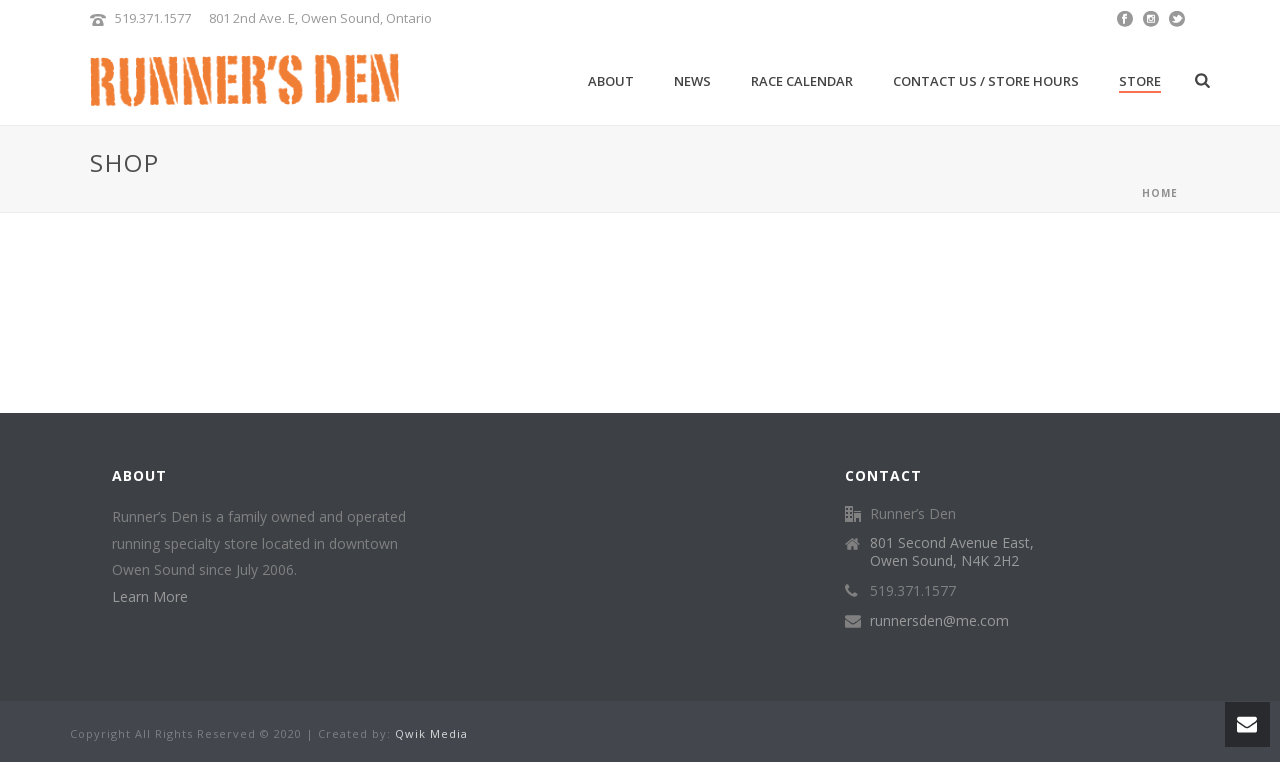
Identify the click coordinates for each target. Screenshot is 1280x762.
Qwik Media (431, 733)
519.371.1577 (153, 18)
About (611, 81)
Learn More (150, 596)
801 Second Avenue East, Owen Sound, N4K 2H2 (952, 552)
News (692, 81)
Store (1140, 81)
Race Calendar (802, 81)
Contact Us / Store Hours (986, 81)
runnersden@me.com (939, 621)
